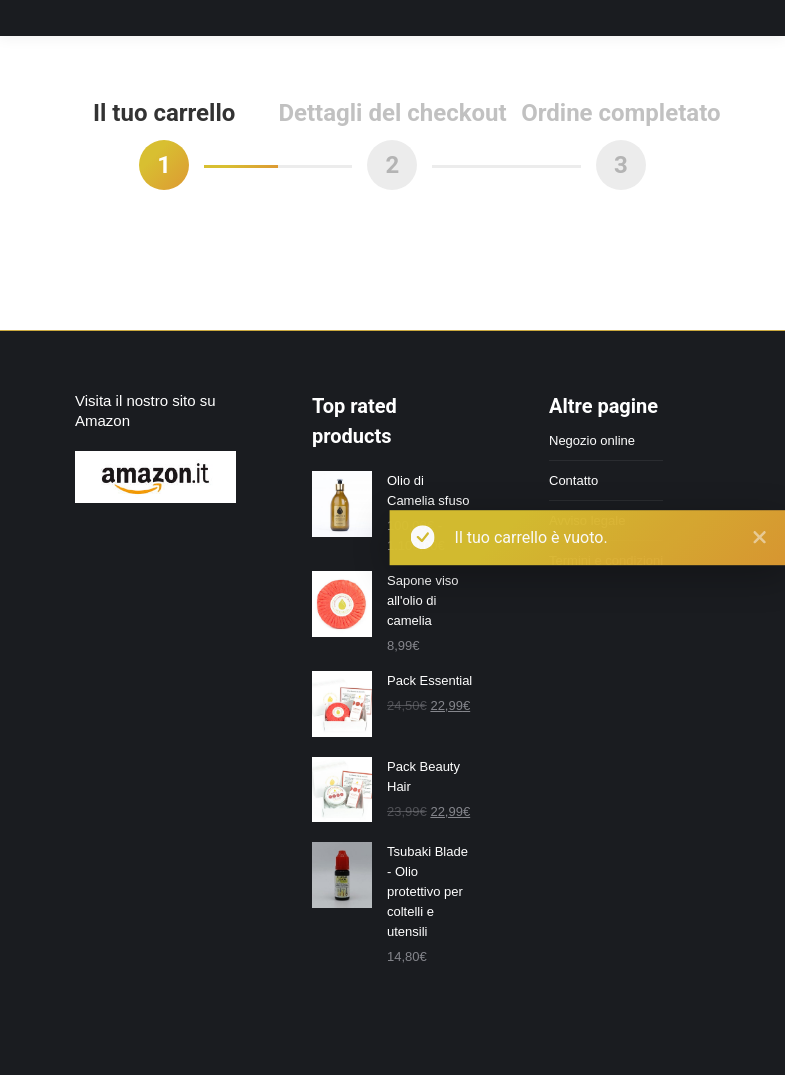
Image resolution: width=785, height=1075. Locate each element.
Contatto (573, 480)
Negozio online (592, 440)
